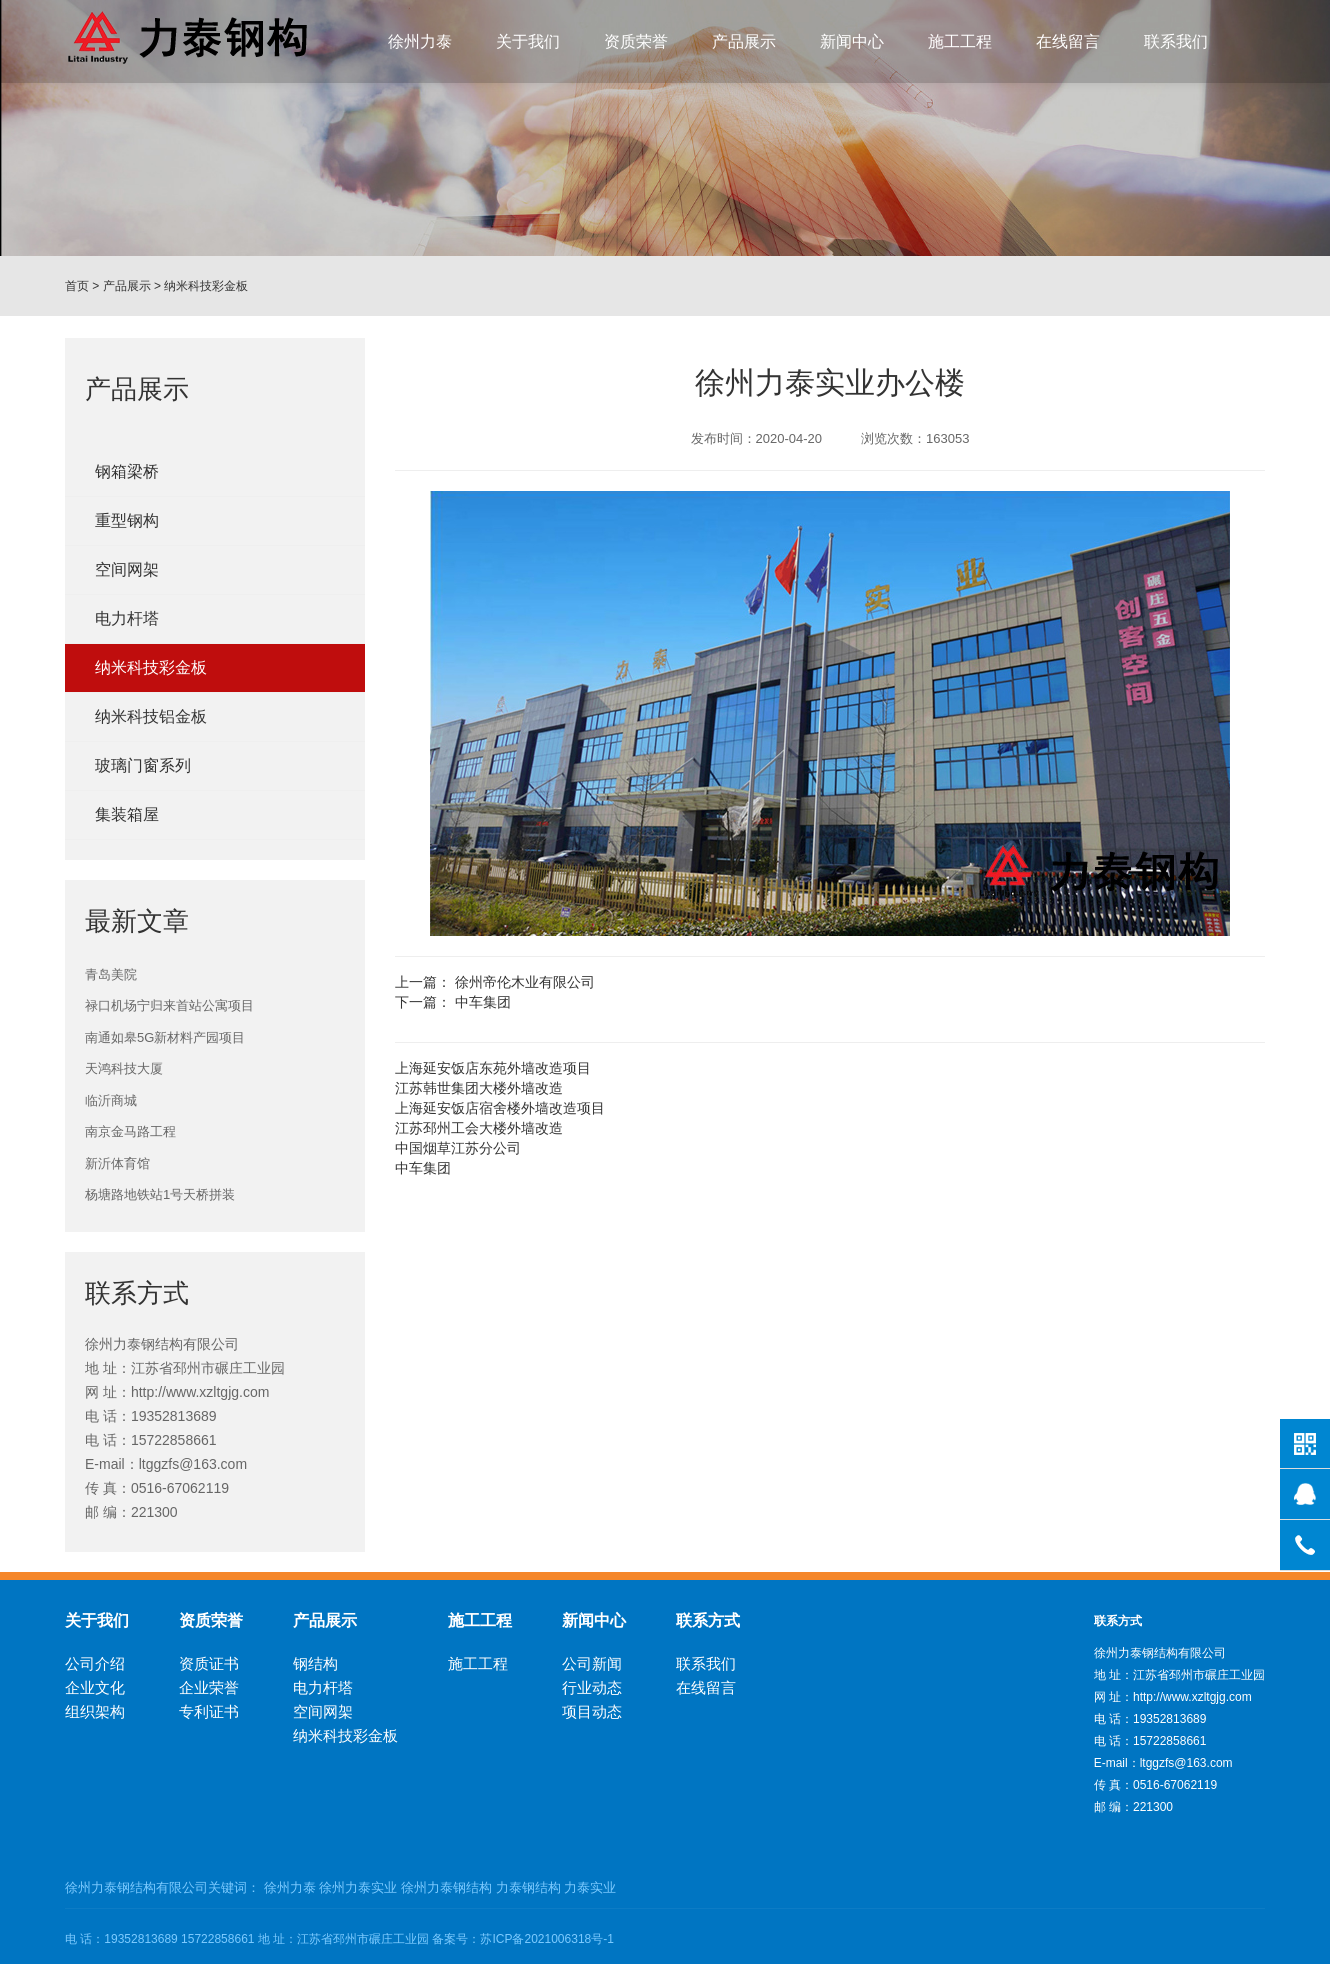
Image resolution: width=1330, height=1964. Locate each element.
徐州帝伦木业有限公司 (525, 982)
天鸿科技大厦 (124, 1068)
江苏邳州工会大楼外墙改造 (479, 1128)
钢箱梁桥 (127, 471)
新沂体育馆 (117, 1163)
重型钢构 (127, 520)
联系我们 (1176, 41)
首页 (77, 286)
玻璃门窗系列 (143, 765)
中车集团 (483, 1002)
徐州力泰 (420, 41)
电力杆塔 (127, 618)
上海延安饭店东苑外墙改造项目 (493, 1068)
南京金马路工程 (130, 1131)
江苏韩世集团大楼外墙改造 (479, 1088)
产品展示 (744, 41)
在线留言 (1068, 41)
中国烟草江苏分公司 (458, 1148)
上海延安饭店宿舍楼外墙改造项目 (500, 1108)
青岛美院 (111, 974)
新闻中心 (852, 41)
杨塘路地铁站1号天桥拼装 (160, 1194)
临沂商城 (111, 1100)
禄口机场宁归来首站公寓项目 (169, 1005)
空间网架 (127, 569)
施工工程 (960, 41)
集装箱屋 (127, 814)
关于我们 (528, 41)
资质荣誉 (636, 41)
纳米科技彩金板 (206, 286)
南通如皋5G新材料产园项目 (165, 1037)
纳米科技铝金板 (151, 716)
